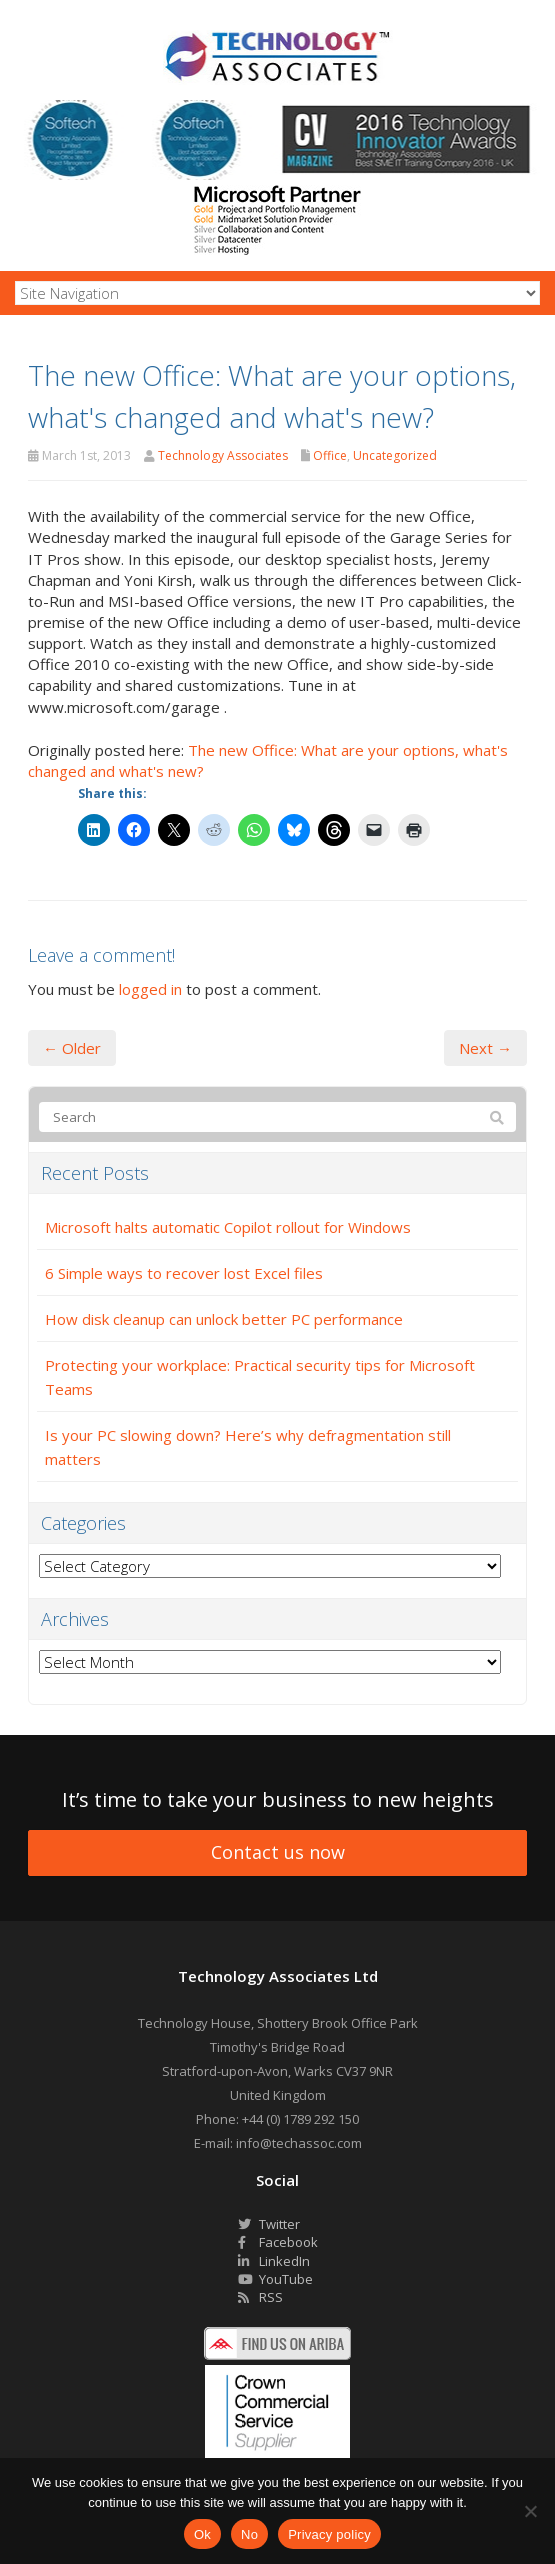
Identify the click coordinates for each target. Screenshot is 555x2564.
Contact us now (278, 1852)
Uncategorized (395, 455)
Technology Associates (223, 455)
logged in (150, 989)
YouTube (275, 2279)
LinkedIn (274, 2261)
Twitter (269, 2224)
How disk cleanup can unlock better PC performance (224, 1319)
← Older (72, 1048)
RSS (260, 2297)
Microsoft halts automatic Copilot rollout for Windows (228, 1227)
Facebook (278, 2242)
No (249, 2534)
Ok (202, 2534)
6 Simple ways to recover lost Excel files (184, 1273)
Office (330, 455)
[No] (530, 2511)
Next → (485, 1048)
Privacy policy (329, 2534)
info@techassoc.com (299, 2143)
